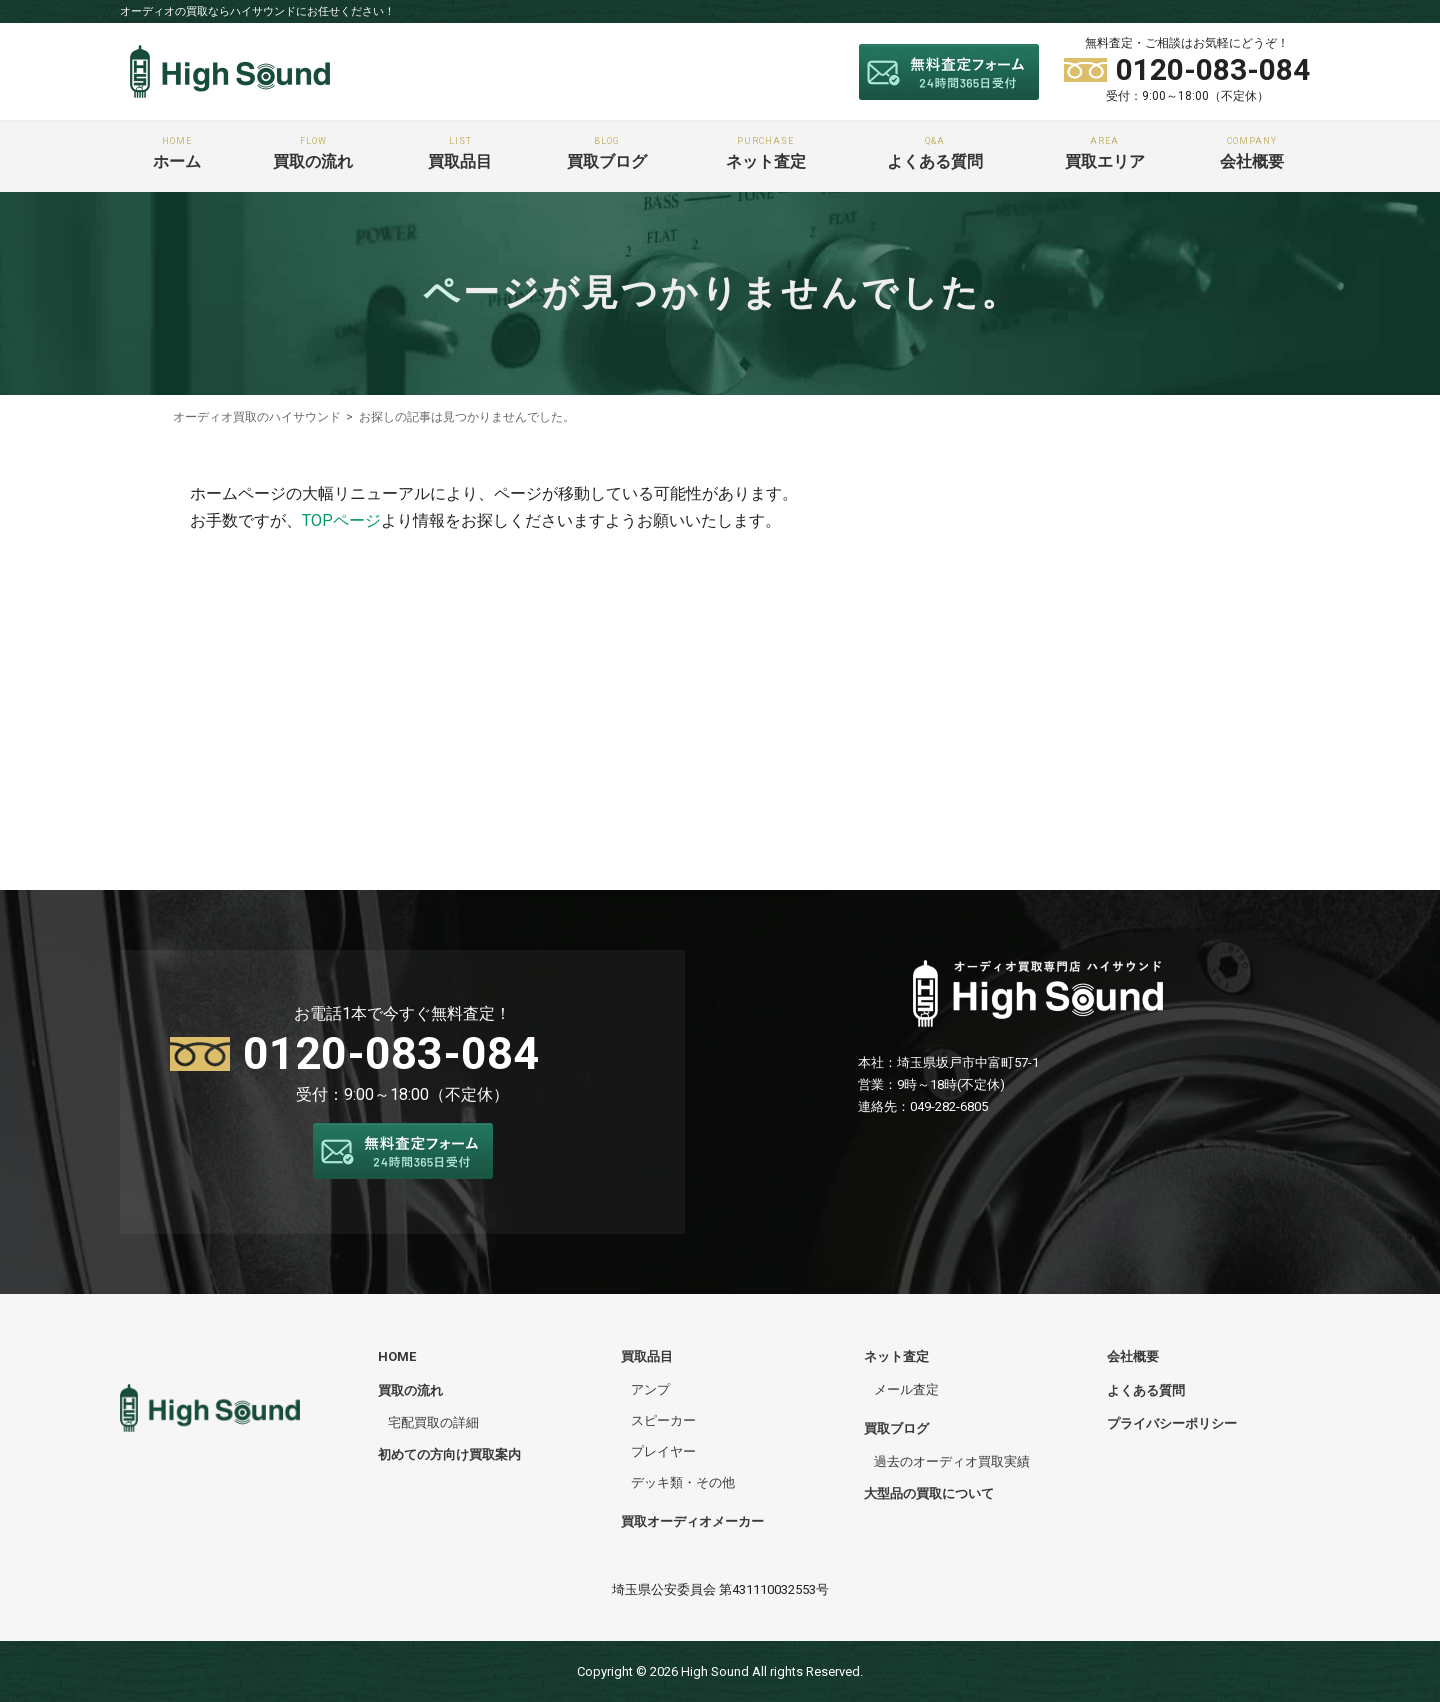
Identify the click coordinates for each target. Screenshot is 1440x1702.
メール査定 (906, 1388)
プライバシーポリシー (1172, 1422)
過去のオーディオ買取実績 (952, 1461)
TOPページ (341, 520)
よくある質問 (935, 153)
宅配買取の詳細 (433, 1421)
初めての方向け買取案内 (449, 1454)
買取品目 (460, 153)
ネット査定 (766, 153)
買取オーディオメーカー (692, 1521)
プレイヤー (663, 1451)
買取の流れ (313, 153)
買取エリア (1105, 153)
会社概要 (1252, 153)
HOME (397, 1356)
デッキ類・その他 (683, 1482)
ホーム (177, 153)
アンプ (650, 1388)
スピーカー (663, 1419)
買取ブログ (607, 153)
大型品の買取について (929, 1493)
